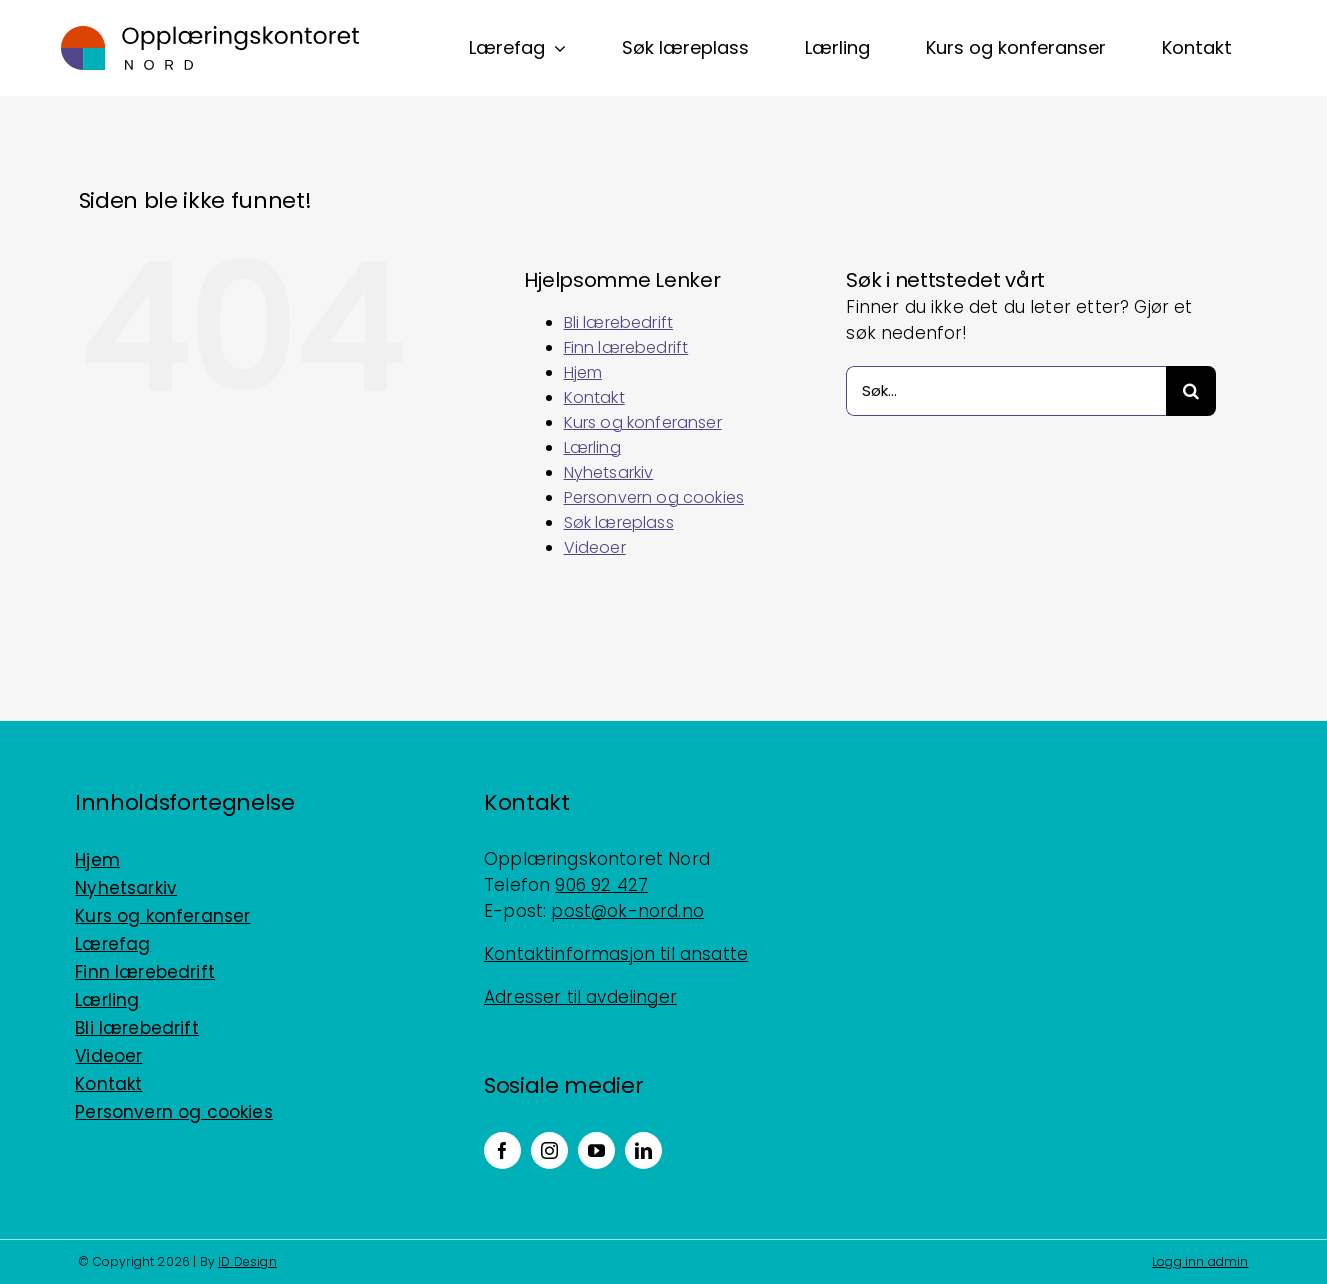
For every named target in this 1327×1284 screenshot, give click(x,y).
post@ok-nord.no (627, 911)
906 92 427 (601, 885)
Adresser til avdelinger (580, 997)
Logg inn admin (1200, 1261)
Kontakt (594, 397)
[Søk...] (1006, 391)
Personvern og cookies (654, 497)
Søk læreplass (619, 522)
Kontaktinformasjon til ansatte (616, 954)
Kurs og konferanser (643, 422)
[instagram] (549, 1150)
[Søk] (1191, 391)
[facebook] (502, 1150)
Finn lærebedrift (626, 347)
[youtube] (596, 1150)
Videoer (595, 547)
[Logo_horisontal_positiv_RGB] (210, 34)
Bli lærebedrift (619, 322)
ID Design (247, 1261)
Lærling (592, 447)
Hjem (583, 372)
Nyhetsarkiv (609, 472)
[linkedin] (643, 1150)
